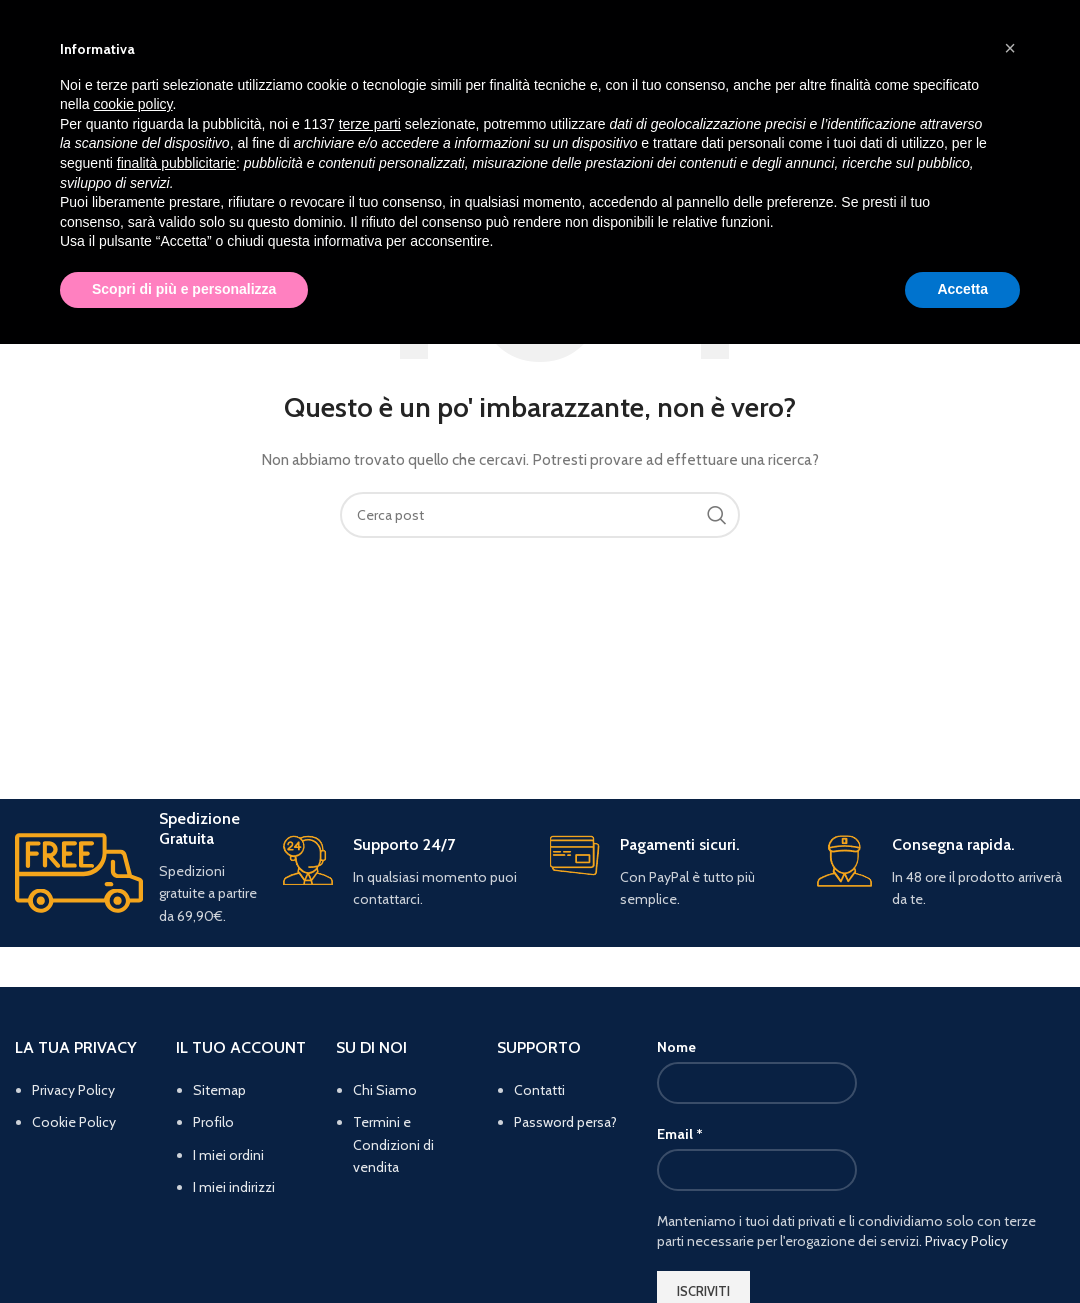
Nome (676, 1047)
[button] (1010, 48)
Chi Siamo (385, 1090)
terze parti (370, 124)
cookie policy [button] (132, 104)
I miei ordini (228, 1155)
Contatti (539, 1090)
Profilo (213, 1122)
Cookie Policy (74, 1122)
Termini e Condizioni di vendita (393, 1144)
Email (680, 1134)
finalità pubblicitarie (176, 163)
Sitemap (219, 1090)
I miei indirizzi (234, 1187)
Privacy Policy (73, 1090)
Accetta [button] (962, 289)
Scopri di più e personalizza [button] (184, 289)
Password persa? (565, 1122)
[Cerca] (540, 515)
